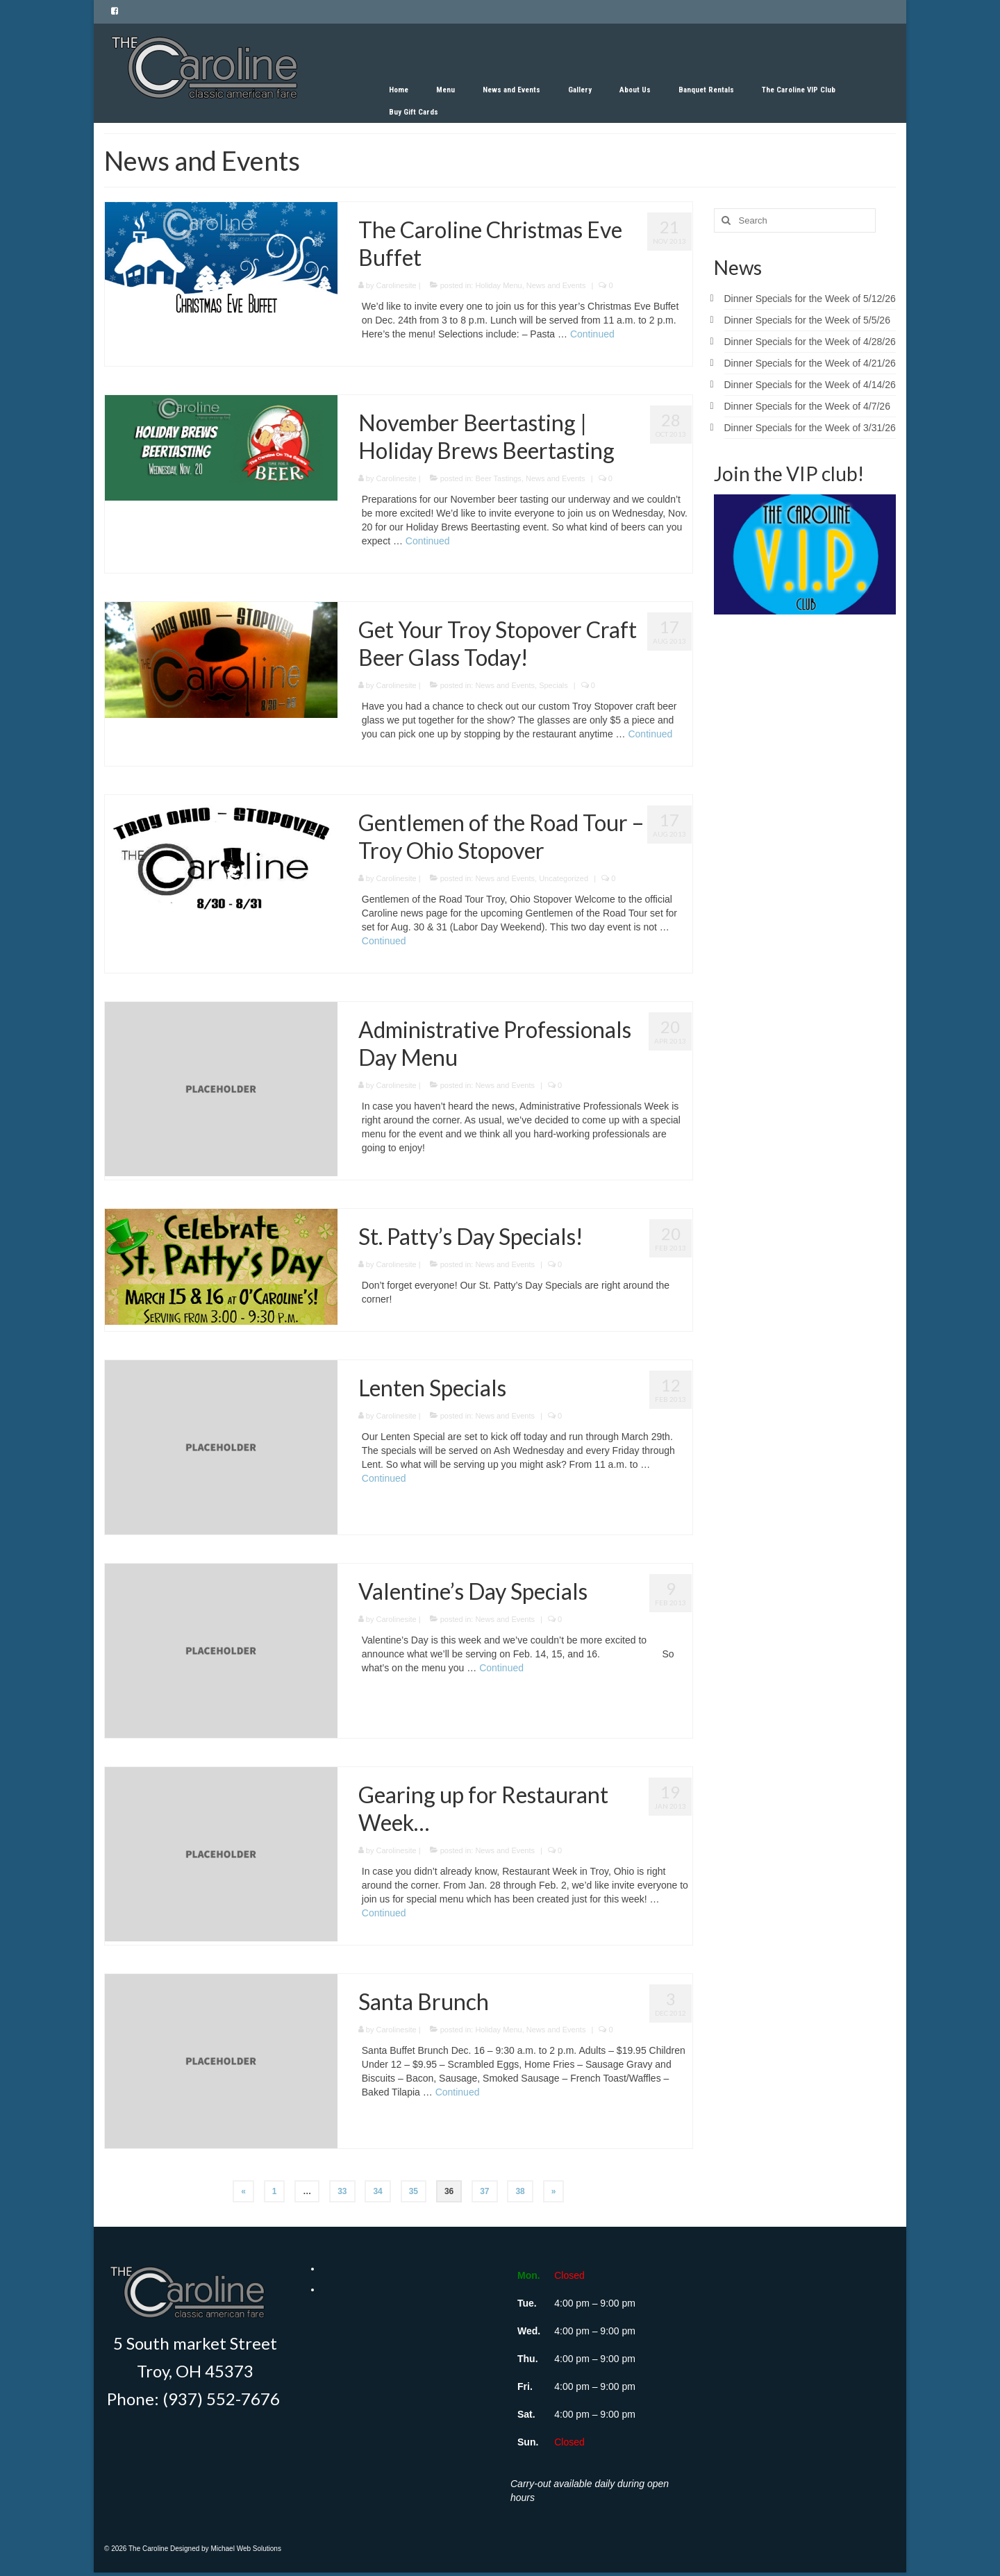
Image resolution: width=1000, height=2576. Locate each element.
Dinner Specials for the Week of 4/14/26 (810, 384)
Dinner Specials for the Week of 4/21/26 (810, 363)
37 (484, 2191)
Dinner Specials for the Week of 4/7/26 (807, 406)
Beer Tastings (498, 478)
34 (377, 2191)
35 (413, 2191)
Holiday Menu (498, 285)
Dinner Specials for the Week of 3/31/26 (810, 427)
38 (519, 2191)
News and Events (556, 285)
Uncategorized (563, 878)
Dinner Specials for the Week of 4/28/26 (810, 341)
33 (342, 2191)
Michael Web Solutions (245, 2548)
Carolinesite (396, 285)
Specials (553, 685)
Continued (592, 334)
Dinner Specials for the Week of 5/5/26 (807, 320)
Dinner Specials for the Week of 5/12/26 (810, 298)
